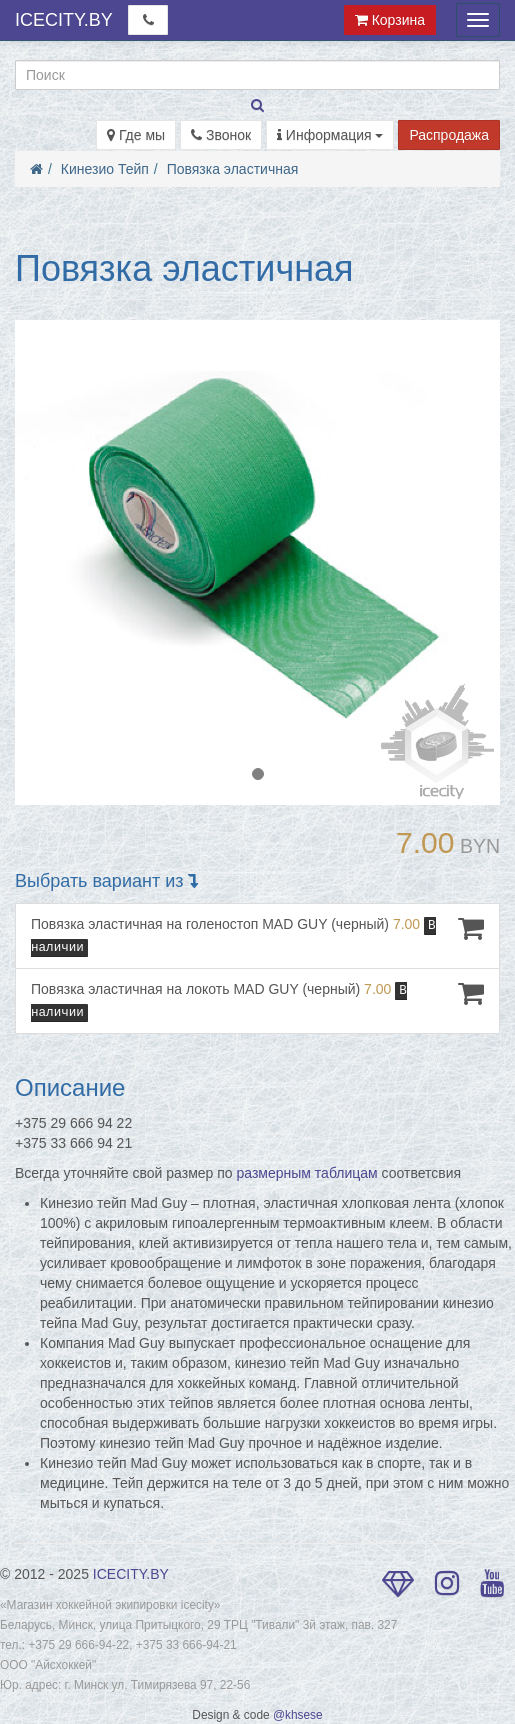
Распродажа (449, 135)
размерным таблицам (307, 1173)
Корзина (390, 20)
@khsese (298, 1715)
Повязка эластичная (233, 169)
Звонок (221, 135)
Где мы (136, 135)
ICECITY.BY (64, 20)
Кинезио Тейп (105, 169)
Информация (330, 135)
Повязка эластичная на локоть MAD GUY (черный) (257, 1000)
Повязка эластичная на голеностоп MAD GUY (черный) (257, 935)
